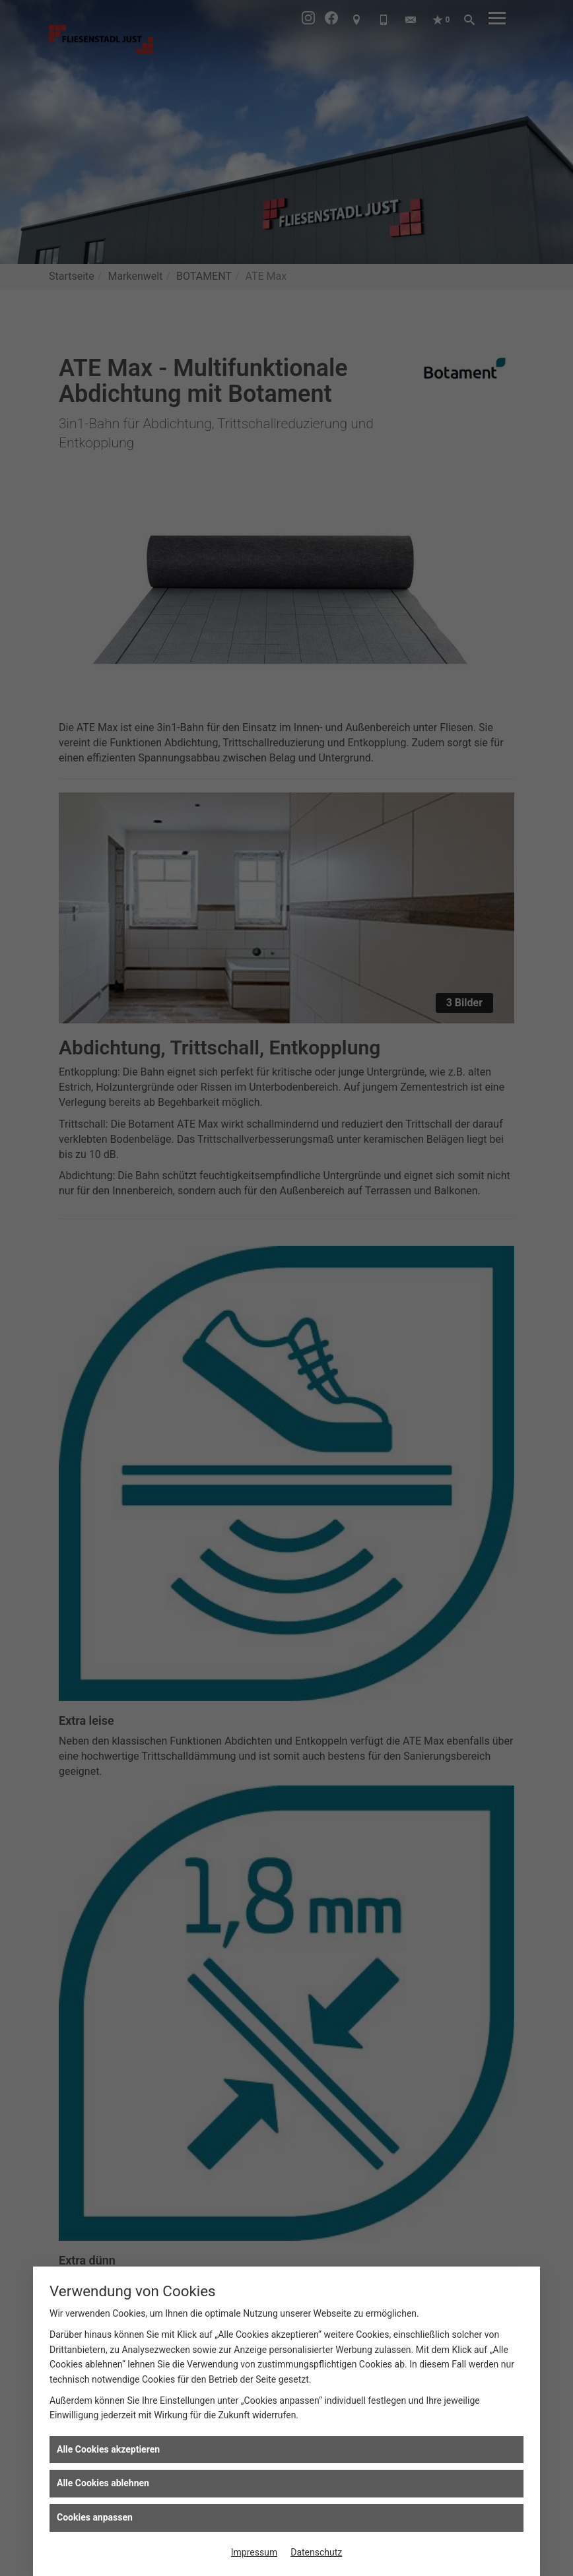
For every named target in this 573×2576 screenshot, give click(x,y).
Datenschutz (316, 2552)
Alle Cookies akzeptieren (108, 2449)
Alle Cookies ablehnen (103, 2483)
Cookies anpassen (95, 2517)
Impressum (254, 2552)
